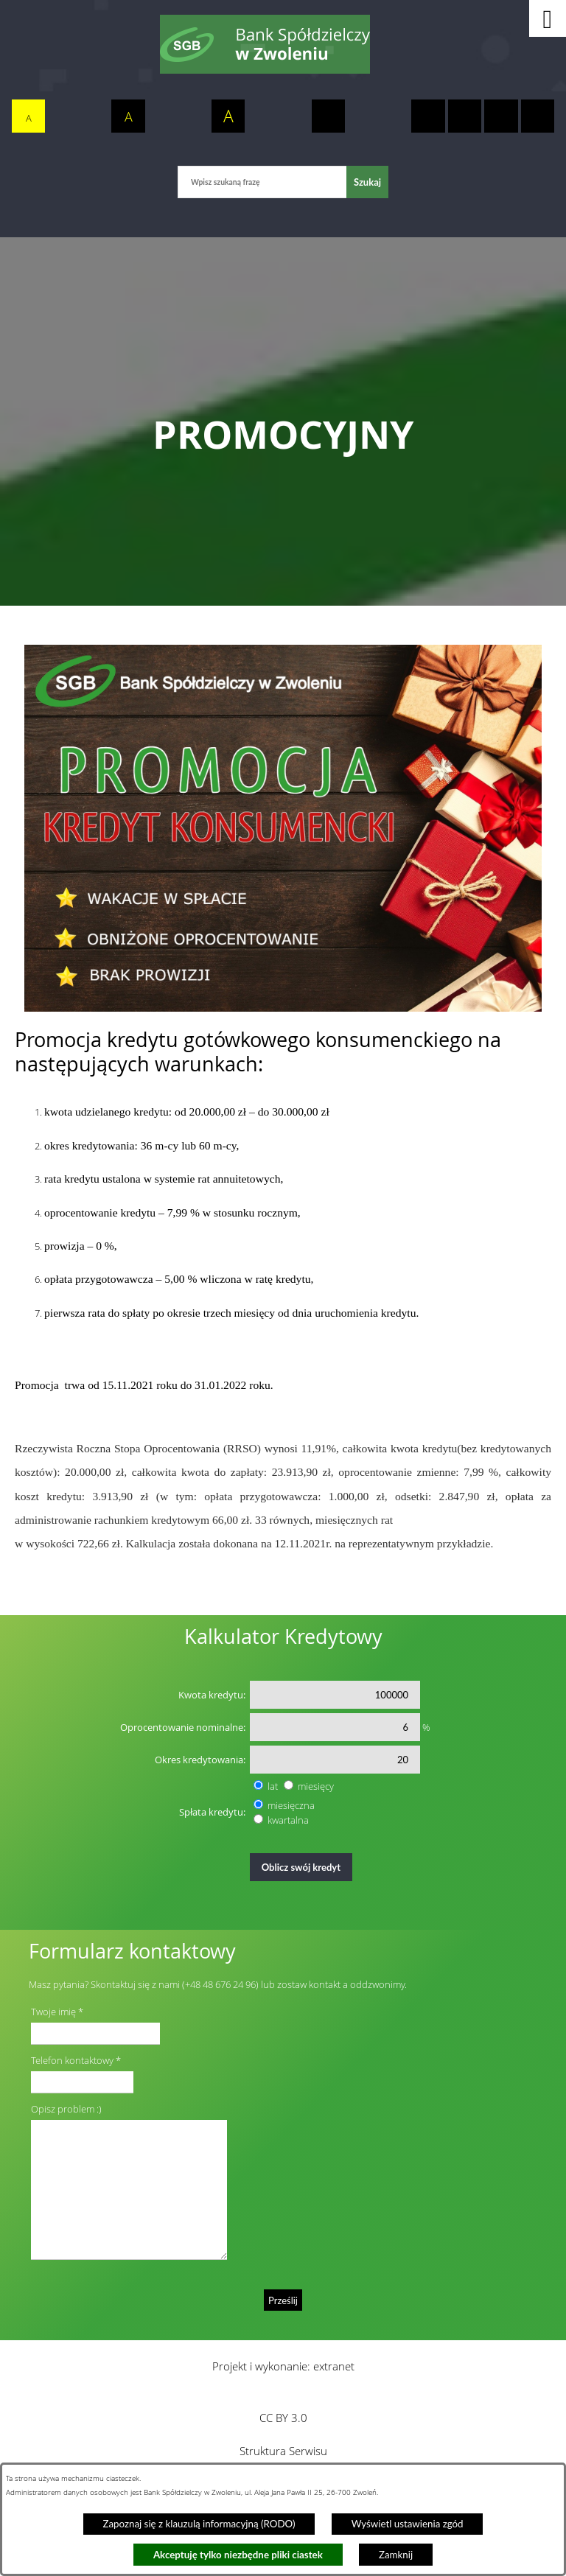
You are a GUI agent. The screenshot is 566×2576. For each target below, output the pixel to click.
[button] (547, 18)
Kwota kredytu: (211, 1694)
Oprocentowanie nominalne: (182, 1727)
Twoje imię (53, 2011)
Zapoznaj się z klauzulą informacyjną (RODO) (198, 2524)
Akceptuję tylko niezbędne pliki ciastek (238, 2555)
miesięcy (316, 1786)
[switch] (329, 116)
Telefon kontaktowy (72, 2060)
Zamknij (396, 2555)
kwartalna (288, 1820)
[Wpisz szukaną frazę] (262, 181)
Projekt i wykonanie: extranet (283, 2366)
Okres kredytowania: (200, 1759)
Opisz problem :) (66, 2108)
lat (273, 1786)
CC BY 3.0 (283, 2417)
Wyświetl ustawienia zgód (408, 2524)
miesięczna (291, 1805)
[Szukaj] (367, 181)
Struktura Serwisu (283, 2450)
